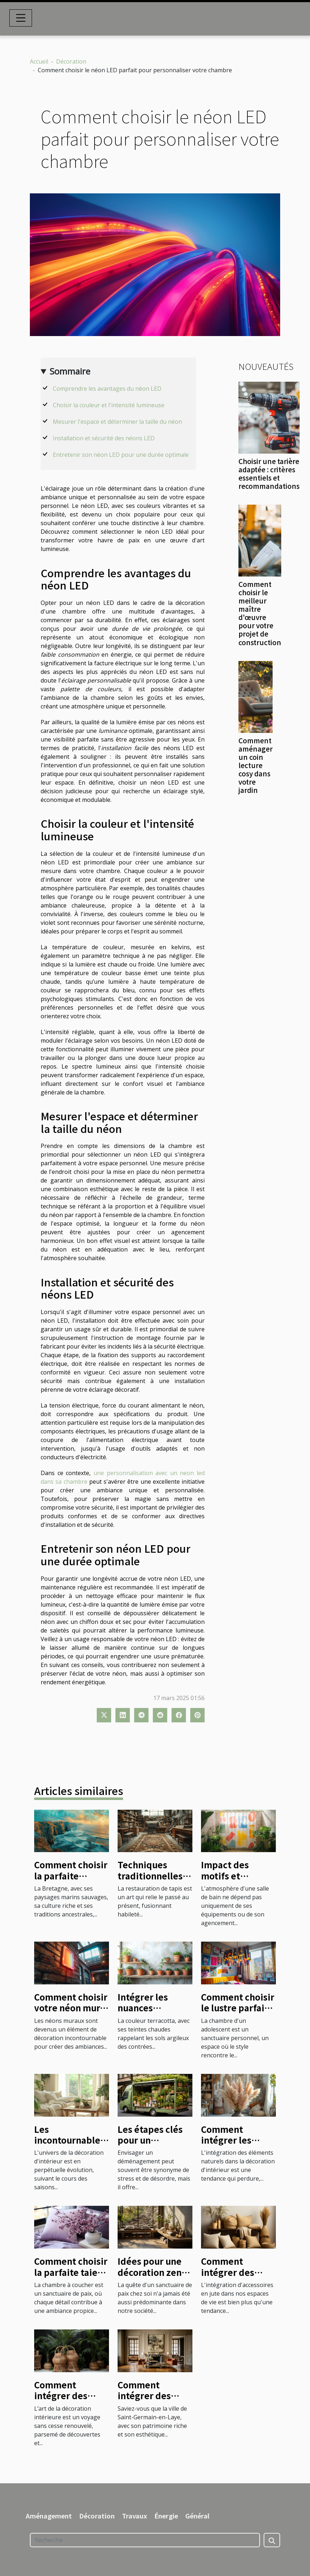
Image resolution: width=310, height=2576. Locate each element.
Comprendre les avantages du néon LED (107, 388)
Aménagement (49, 2515)
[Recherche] (145, 2540)
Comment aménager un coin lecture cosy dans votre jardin (255, 765)
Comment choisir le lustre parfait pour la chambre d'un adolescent (237, 2013)
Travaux (134, 2515)
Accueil (39, 61)
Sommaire (70, 371)
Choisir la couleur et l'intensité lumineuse (108, 405)
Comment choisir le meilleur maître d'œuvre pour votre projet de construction (259, 613)
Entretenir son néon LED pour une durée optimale (121, 455)
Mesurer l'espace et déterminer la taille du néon (117, 422)
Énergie (166, 2515)
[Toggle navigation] (20, 18)
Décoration (71, 61)
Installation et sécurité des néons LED (104, 438)
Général (197, 2515)
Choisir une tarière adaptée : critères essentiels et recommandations (269, 473)
